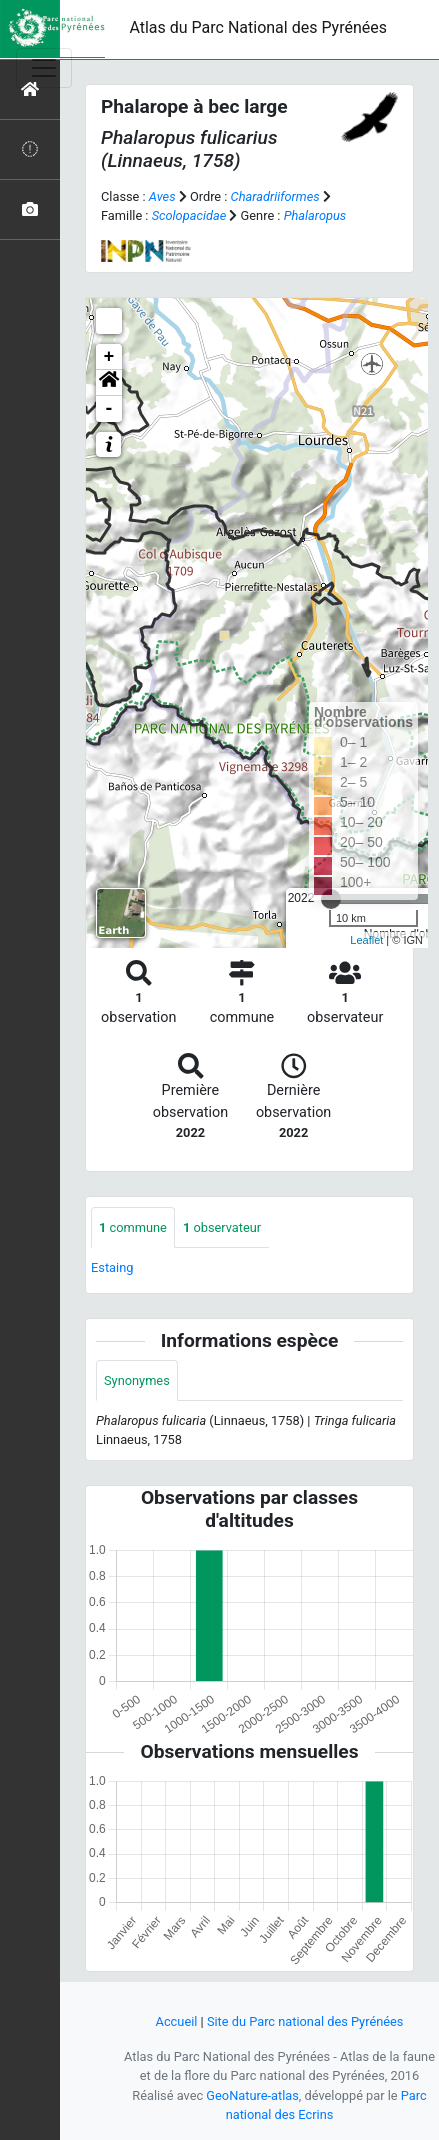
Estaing (112, 1267)
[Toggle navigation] (44, 68)
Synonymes (137, 1380)
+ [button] (109, 357)
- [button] (109, 409)
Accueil (177, 2021)
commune (133, 1227)
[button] (109, 383)
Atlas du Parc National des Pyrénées (258, 27)
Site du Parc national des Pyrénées (305, 2021)
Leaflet (366, 940)
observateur (222, 1227)
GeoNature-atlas (252, 2095)
